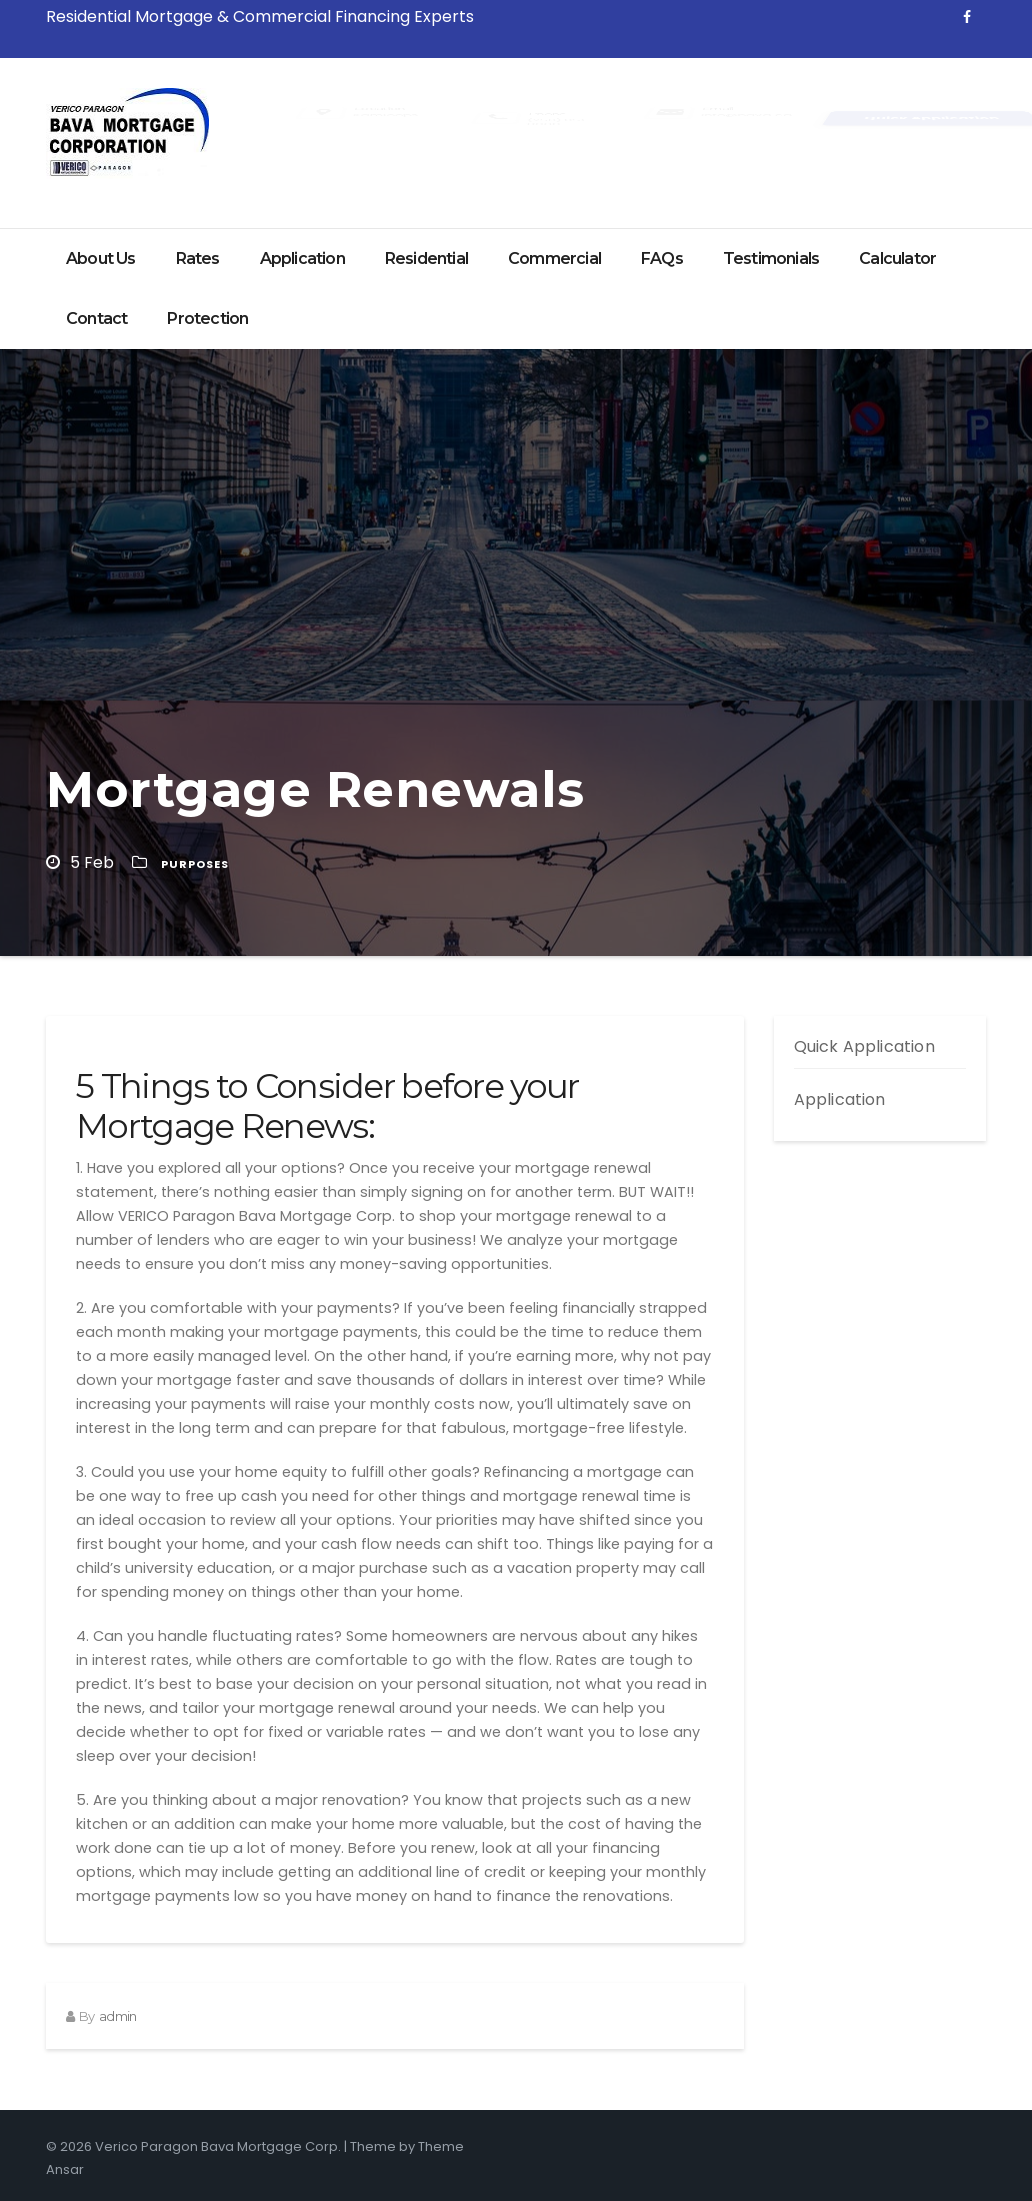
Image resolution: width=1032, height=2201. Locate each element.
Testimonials (771, 258)
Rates (198, 258)
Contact (96, 318)
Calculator (897, 258)
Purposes (195, 864)
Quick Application (864, 1046)
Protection (207, 318)
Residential (426, 258)
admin (117, 2016)
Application (302, 258)
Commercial (554, 258)
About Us (101, 258)
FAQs (662, 258)
